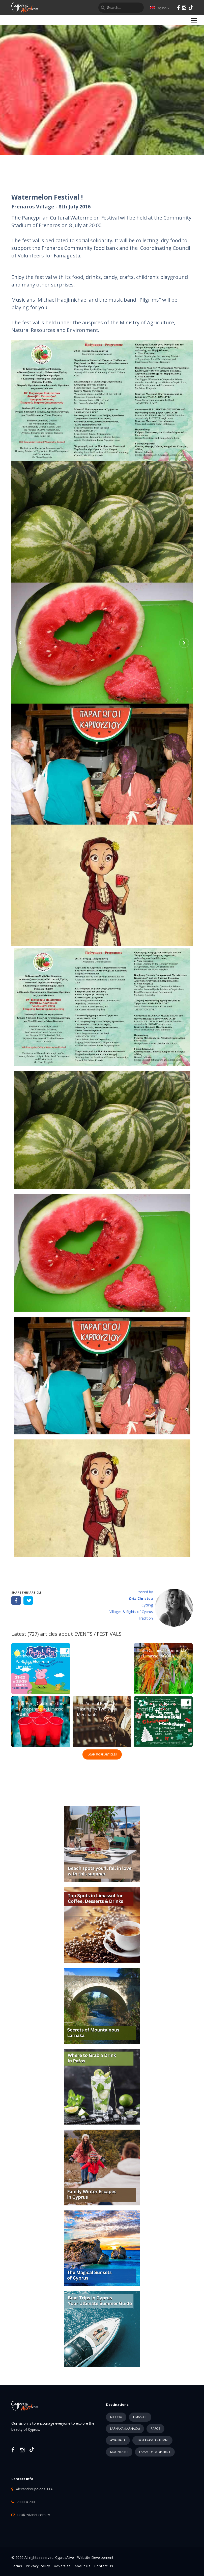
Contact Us (103, 2566)
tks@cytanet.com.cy (33, 2514)
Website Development (95, 2557)
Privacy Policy (38, 2566)
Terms (16, 2566)
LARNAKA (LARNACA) (125, 2428)
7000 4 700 (26, 2501)
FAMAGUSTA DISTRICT (154, 2452)
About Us (83, 2566)
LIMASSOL (140, 2417)
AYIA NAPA (118, 2440)
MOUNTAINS (119, 2452)
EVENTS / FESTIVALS (98, 1633)
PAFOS (155, 2428)
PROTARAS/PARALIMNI (152, 2440)
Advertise (62, 2566)
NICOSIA (116, 2417)
